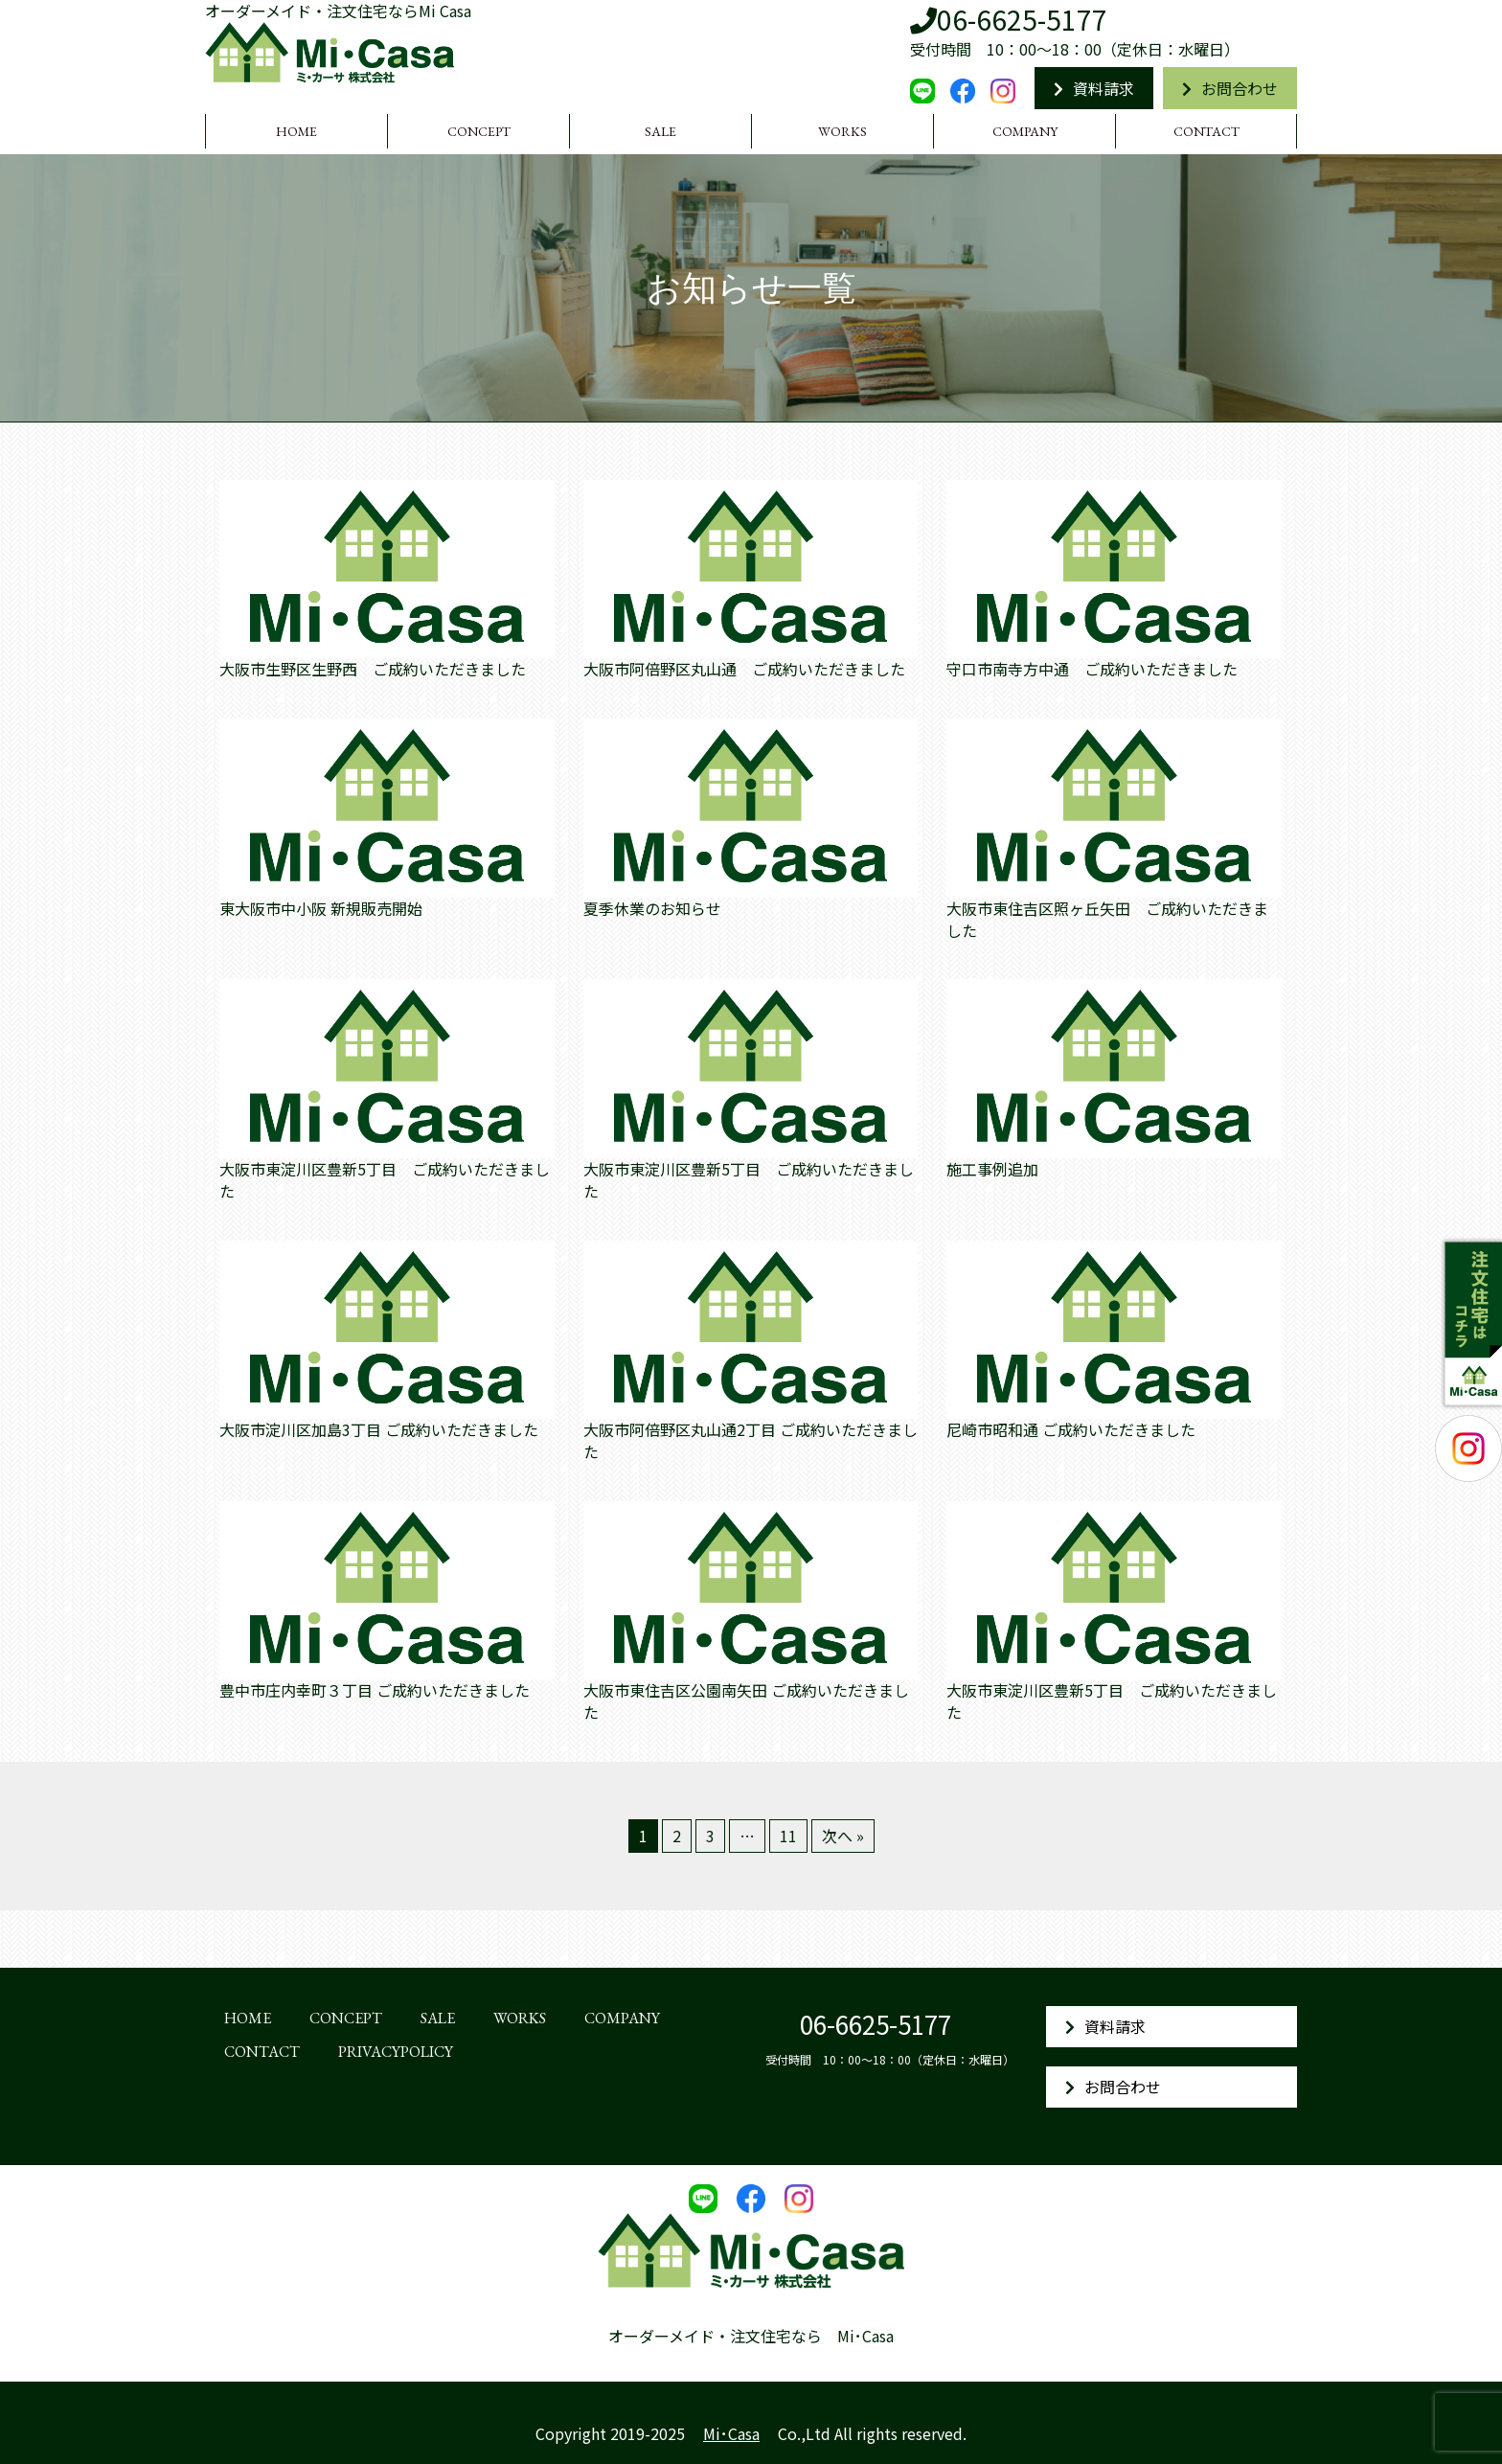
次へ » (843, 1835)
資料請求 (1094, 88)
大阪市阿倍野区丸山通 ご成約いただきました (744, 669)
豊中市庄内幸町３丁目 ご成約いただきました (374, 1690)
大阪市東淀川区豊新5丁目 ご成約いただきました (384, 1180)
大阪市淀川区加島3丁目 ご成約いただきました (378, 1430)
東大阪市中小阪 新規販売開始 (320, 909)
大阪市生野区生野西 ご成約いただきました (372, 669)
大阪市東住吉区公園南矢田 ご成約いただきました (746, 1701)
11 (788, 1835)
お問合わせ (1230, 88)
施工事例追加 (992, 1169)
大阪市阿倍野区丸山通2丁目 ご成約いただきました (750, 1441)
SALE (660, 131)
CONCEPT (479, 131)
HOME (296, 131)
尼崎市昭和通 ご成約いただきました (1070, 1430)
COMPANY (1025, 131)
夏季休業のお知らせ (652, 909)
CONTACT (1206, 131)
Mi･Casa (731, 2433)
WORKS (842, 131)
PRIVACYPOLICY (395, 2052)
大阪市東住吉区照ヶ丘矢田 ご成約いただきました (1107, 920)
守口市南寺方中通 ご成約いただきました (1092, 669)
